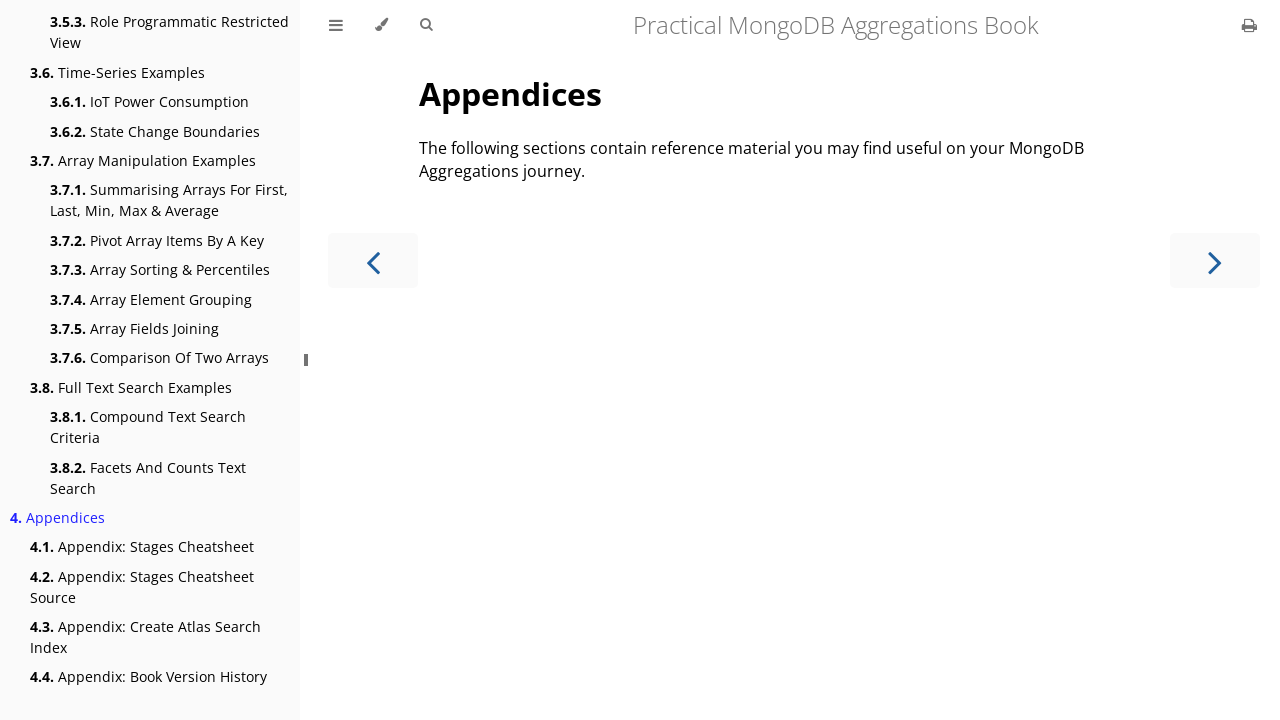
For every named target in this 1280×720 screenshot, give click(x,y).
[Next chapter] (1215, 260)
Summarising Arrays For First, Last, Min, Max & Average (169, 200)
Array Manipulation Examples (143, 160)
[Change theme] (381, 25)
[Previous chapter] (373, 260)
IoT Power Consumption (149, 101)
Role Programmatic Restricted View (169, 32)
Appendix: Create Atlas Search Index (145, 637)
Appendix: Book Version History (148, 676)
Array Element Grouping (151, 299)
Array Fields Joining (134, 328)
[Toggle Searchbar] (426, 25)
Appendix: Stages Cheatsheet (142, 546)
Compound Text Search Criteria (148, 427)
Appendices (57, 517)
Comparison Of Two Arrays (159, 357)
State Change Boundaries (155, 131)
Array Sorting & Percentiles (160, 269)
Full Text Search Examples (131, 387)
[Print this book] (1249, 25)
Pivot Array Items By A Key (157, 240)
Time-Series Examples (117, 72)
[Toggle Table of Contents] (336, 25)
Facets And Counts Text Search (148, 478)
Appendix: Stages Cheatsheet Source (142, 587)
